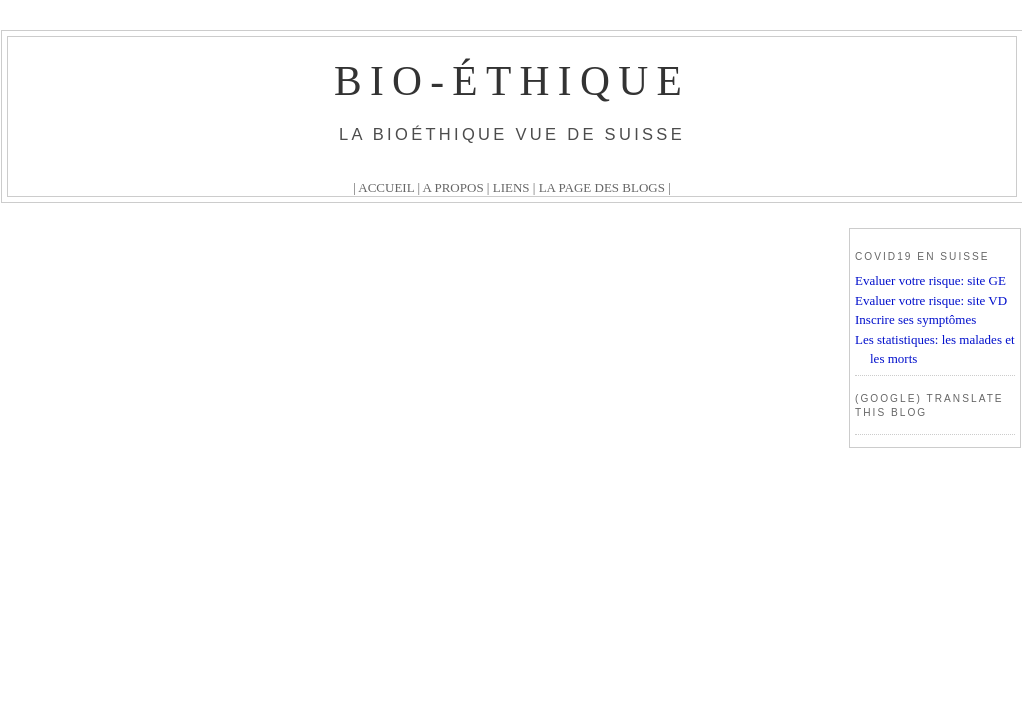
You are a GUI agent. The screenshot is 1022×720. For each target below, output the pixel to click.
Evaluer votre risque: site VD (931, 300)
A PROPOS (453, 187)
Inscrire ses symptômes (915, 319)
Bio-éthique (512, 81)
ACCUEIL (386, 187)
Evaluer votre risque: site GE (930, 280)
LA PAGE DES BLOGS (602, 187)
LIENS (511, 187)
